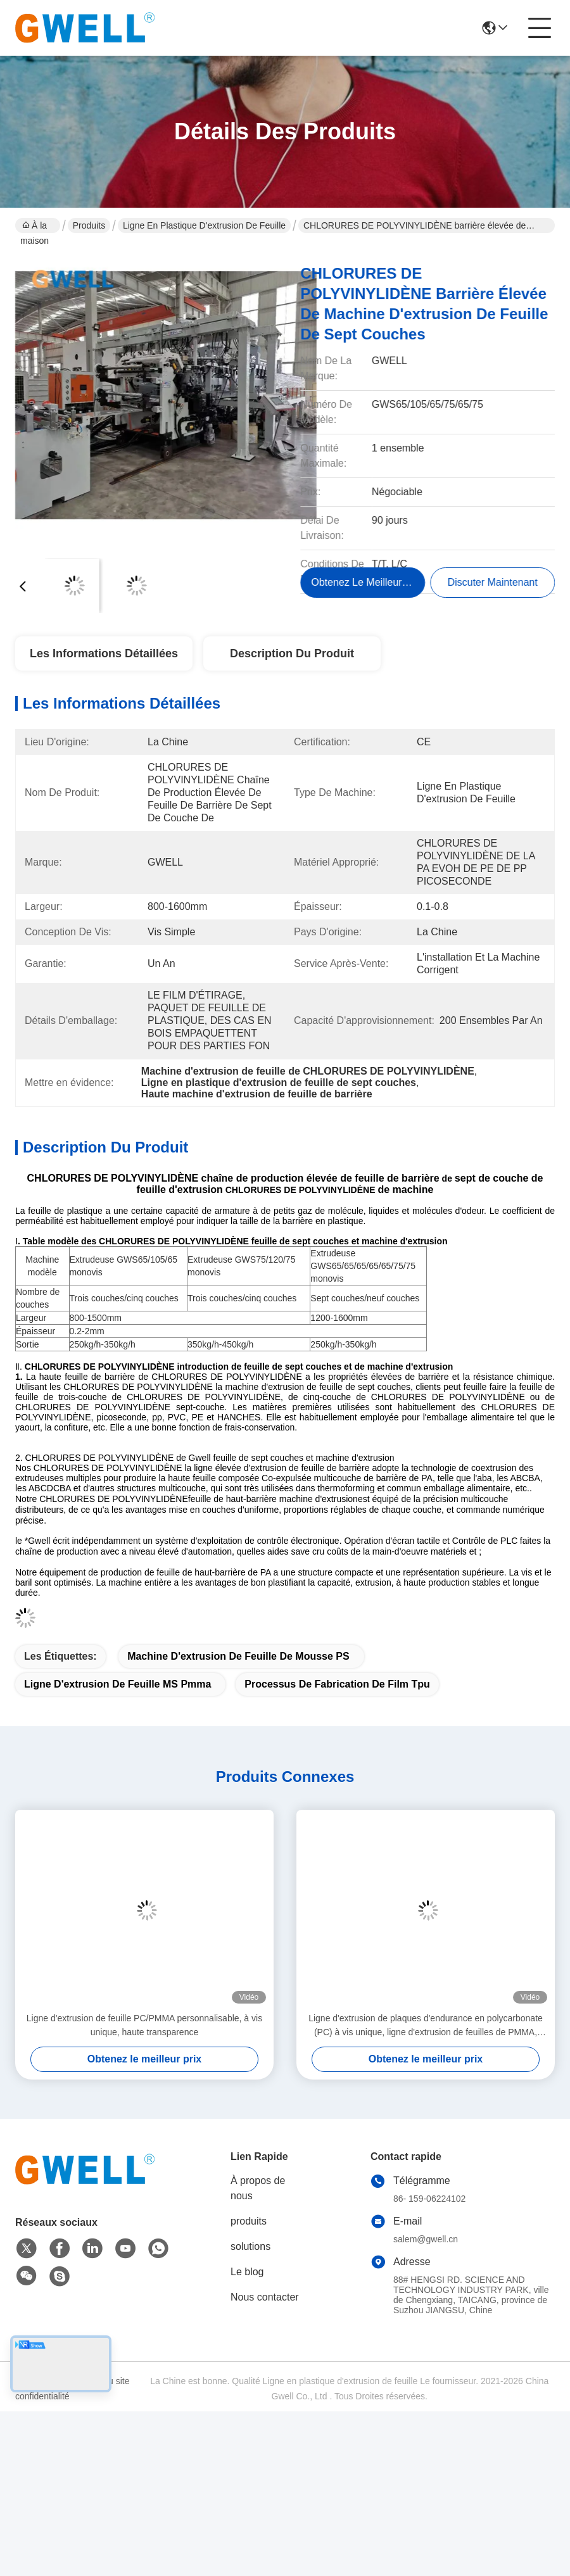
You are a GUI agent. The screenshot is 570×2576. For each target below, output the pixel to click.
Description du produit (292, 653)
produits (249, 2221)
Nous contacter (265, 2297)
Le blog (247, 2271)
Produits (89, 225)
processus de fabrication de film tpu (337, 1684)
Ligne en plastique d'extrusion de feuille (204, 225)
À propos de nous (258, 2188)
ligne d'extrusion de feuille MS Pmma (117, 1684)
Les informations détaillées (104, 653)
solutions (250, 2246)
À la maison (34, 226)
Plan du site (106, 2381)
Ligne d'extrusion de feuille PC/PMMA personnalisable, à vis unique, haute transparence (144, 2025)
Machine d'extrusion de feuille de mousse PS (238, 1656)
